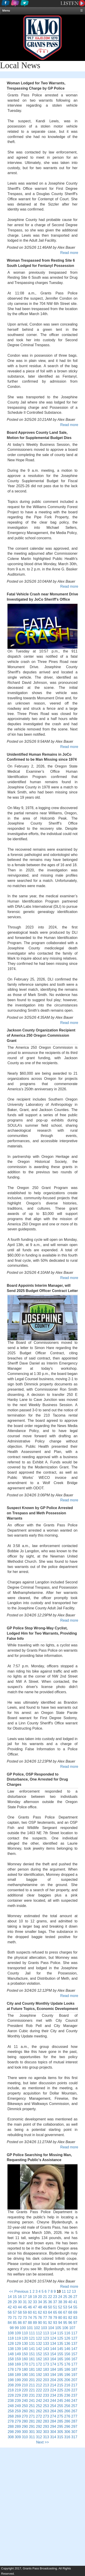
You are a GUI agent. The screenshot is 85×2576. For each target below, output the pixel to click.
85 (15, 2323)
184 (53, 2369)
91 (45, 2323)
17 (25, 2297)
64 (50, 2312)
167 (74, 2359)
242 (39, 2401)
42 (10, 2307)
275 (60, 2416)
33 (35, 2302)
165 (60, 2359)
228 (11, 2395)
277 (74, 2416)
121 (32, 2338)
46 (30, 2307)
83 (75, 2318)
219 (18, 2390)
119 (18, 2338)
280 (25, 2421)
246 (67, 2401)
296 (67, 2426)
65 (55, 2312)
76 (40, 2318)
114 (53, 2333)
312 (39, 2437)
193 (46, 2375)
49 (45, 2307)
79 (55, 2318)
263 (46, 2411)
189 (18, 2375)
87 (25, 2323)
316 (67, 2437)
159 (18, 2359)
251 (32, 2406)
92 (50, 2323)
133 (46, 2343)
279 (18, 2421)
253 (46, 2406)
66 (60, 2312)
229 (18, 2395)
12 (69, 2291)
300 (25, 2432)
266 (67, 2411)
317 (74, 2437)
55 (75, 2307)
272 (39, 2416)
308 (11, 2437)
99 (17, 2328)
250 (25, 2406)
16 (20, 2297)
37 (55, 2302)
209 (18, 2385)
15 (15, 2297)
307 (74, 2432)
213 (46, 2385)
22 (50, 2297)
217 (74, 2385)
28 (10, 2302)
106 (65, 2328)
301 (32, 2432)
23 (55, 2297)
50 (50, 2307)
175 (60, 2364)
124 (53, 2338)
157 (74, 2354)
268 (11, 2416)
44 (20, 2307)
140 (25, 2349)
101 (30, 2328)
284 (53, 2421)
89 (35, 2323)
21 (45, 2297)
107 (72, 2328)
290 (25, 2426)
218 (11, 2390)
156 (67, 2354)
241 (32, 2401)
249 (18, 2406)
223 (46, 2390)
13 (74, 2291)
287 (74, 2421)
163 (46, 2359)
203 (46, 2380)
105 (58, 2328)
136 (67, 2343)
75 (35, 2318)
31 (25, 2302)
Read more (69, 253)
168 (11, 2364)
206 (67, 2380)
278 (11, 2421)
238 (11, 2401)
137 (74, 2343)
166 (67, 2359)
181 (32, 2369)
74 (30, 2318)
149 (18, 2354)
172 (39, 2364)
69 (75, 2312)
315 (60, 2437)
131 (32, 2343)
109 (18, 2333)
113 (46, 2333)
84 (10, 2323)
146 (67, 2349)
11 (64, 2291)
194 (53, 2375)
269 (18, 2416)
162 (39, 2359)
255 (60, 2406)
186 (67, 2369)
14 (10, 2297)
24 (60, 2297)
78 (50, 2318)
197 (74, 2375)
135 (60, 2343)
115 (60, 2333)
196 (67, 2375)
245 (60, 2401)
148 (11, 2354)
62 (40, 2312)
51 (55, 2307)
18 (30, 2297)
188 (11, 2375)
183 (46, 2369)
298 (11, 2432)
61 (35, 2312)
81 (65, 2318)
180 (25, 2369)
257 (74, 2406)
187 (74, 2369)
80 (60, 2318)
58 (20, 2312)
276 (67, 2416)
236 (67, 2395)
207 (74, 2380)
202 (39, 2380)
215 (60, 2385)
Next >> (42, 2442)
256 (67, 2406)
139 (18, 2349)
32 (30, 2302)
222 (39, 2390)
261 (32, 2411)
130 (25, 2343)
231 (32, 2395)
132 (39, 2343)
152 (39, 2354)
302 (39, 2432)
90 (40, 2323)
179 (18, 2369)
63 (45, 2312)
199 (18, 2380)
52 (60, 2307)
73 (25, 2318)
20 (40, 2297)
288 (11, 2426)
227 (74, 2390)
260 (25, 2411)
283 (46, 2421)
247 (74, 2401)
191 (32, 2375)
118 (11, 2338)
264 (53, 2411)
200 (25, 2380)
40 (70, 2302)
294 (53, 2426)
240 (25, 2401)
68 (70, 2312)
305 (60, 2432)
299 (18, 2432)
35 (45, 2302)
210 (25, 2385)
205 (60, 2380)
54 (70, 2307)
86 (20, 2323)
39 (65, 2302)
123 (46, 2338)
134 (53, 2343)
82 (70, 2318)
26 (70, 2297)
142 (39, 2349)
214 (53, 2385)
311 (32, 2437)
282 (39, 2421)
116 (67, 2333)
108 (11, 2333)
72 (20, 2318)
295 (60, 2426)
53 (65, 2307)
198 (11, 2380)
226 (67, 2390)
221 (32, 2390)
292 (39, 2426)
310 (25, 2437)
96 (70, 2323)
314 (53, 2437)
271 (32, 2416)
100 (23, 2328)
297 (74, 2426)
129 (18, 2343)
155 (60, 2354)
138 (11, 2349)
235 (60, 2395)
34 (40, 2302)
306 (67, 2432)
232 (39, 2395)
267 (74, 2411)
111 (32, 2333)
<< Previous (18, 2291)
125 (60, 2338)
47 (35, 2307)
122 (39, 2338)
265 (60, 2411)
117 (74, 2333)
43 (15, 2307)
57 (15, 2312)
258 (11, 2411)
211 (32, 2385)
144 (53, 2349)
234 (53, 2395)
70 (10, 2318)
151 (32, 2354)
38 (60, 2302)
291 (32, 2426)
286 (67, 2421)
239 (18, 2401)
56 (10, 2312)
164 (53, 2359)
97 (75, 2323)
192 (39, 2375)
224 (53, 2390)
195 (60, 2375)
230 (25, 2395)
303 (46, 2432)
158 (11, 2359)
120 (25, 2338)
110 (25, 2333)
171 (32, 2364)
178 (11, 2369)
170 (25, 2364)
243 (46, 2401)
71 (15, 2318)
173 (46, 2364)
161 (32, 2359)
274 (53, 2416)
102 (37, 2328)
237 (74, 2395)
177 (74, 2364)
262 (39, 2411)
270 (25, 2416)
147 (74, 2349)
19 (35, 2297)
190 (25, 2375)
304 (53, 2432)
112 (39, 2333)
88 (30, 2323)
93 (55, 2323)
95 (65, 2323)
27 (75, 2297)
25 (65, 2297)
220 (25, 2390)
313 (46, 2437)
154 (53, 2354)
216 (67, 2385)
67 (65, 2312)
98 (12, 2328)
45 (25, 2307)
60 (30, 2312)
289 (18, 2426)
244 (53, 2401)
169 (18, 2364)
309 (18, 2437)
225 (60, 2390)
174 (53, 2364)
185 (60, 2369)
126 (67, 2338)
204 (53, 2380)
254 (53, 2406)
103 (44, 2328)
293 (46, 2426)
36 (50, 2302)
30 (20, 2302)
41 (75, 2302)
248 (11, 2406)
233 (46, 2395)
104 (51, 2328)
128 (11, 2343)
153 (46, 2354)
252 (39, 2406)
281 (32, 2421)
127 (74, 2338)
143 (46, 2349)
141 (32, 2349)
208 (11, 2385)
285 (60, 2421)
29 (15, 2302)
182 (39, 2369)
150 (25, 2354)
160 (25, 2359)
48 (40, 2307)
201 (32, 2380)
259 (18, 2411)
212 (39, 2385)
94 (60, 2323)
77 (45, 2318)
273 (46, 2416)
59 (25, 2312)
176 (67, 2364)
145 (60, 2349)
